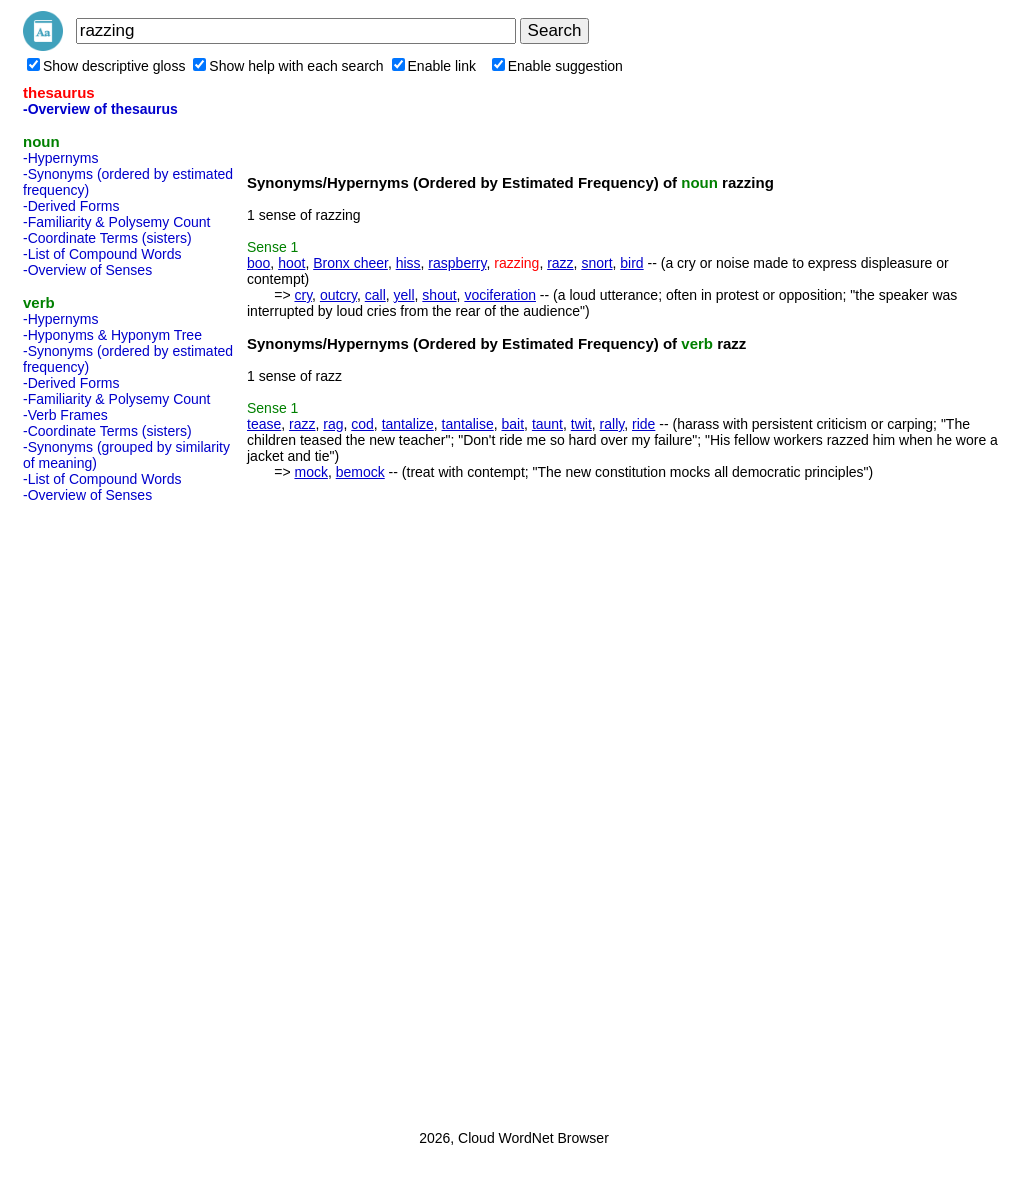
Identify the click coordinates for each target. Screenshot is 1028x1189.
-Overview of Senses (87, 270)
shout (439, 295)
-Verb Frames (65, 415)
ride (643, 424)
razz (560, 263)
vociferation (500, 295)
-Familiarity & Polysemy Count (117, 222)
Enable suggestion (557, 66)
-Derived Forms (71, 206)
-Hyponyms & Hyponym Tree (112, 335)
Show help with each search (288, 66)
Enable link (434, 66)
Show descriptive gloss (106, 66)
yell (404, 295)
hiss (408, 263)
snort (596, 263)
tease (264, 424)
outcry (338, 295)
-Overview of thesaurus (100, 109)
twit (581, 424)
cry (303, 295)
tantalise (468, 424)
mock (310, 472)
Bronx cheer (350, 263)
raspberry (457, 263)
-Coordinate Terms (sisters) (107, 238)
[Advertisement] (103, 810)
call (375, 295)
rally (612, 424)
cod (362, 424)
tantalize (408, 424)
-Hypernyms (60, 158)
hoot (291, 263)
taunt (547, 424)
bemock (360, 472)
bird (631, 263)
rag (333, 424)
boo (258, 263)
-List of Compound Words (102, 254)
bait (513, 424)
